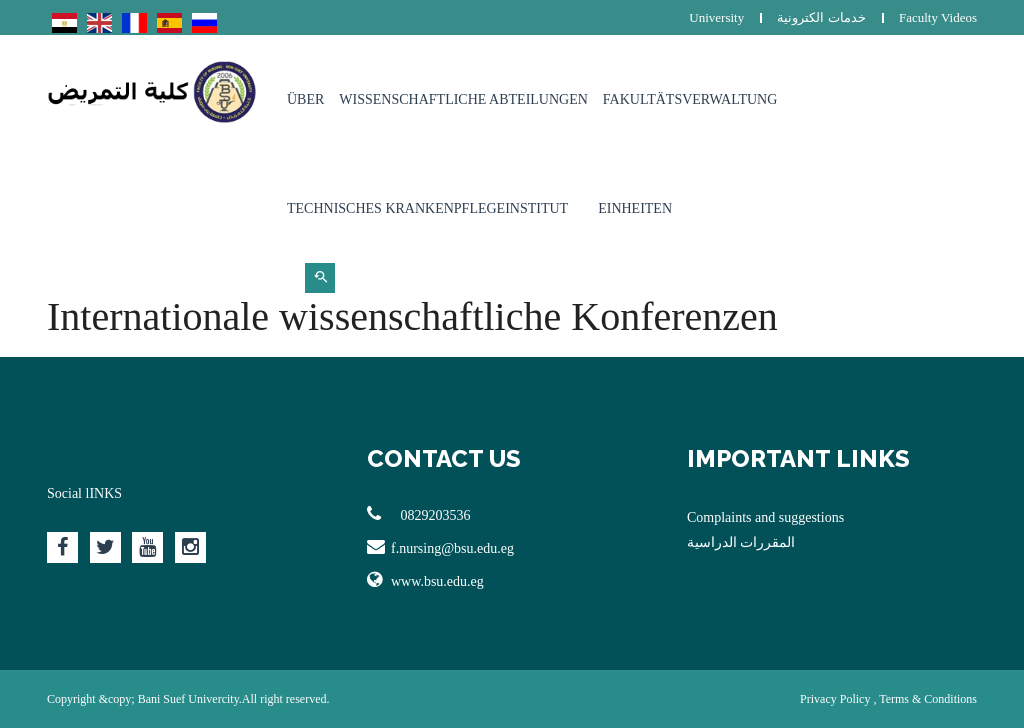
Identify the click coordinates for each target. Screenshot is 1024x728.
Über (305, 99)
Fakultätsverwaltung (690, 99)
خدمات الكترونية (821, 17)
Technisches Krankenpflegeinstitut (427, 208)
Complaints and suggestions (765, 517)
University (716, 17)
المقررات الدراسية (741, 542)
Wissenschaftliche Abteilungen (463, 99)
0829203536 (419, 514)
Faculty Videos (938, 17)
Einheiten (635, 208)
